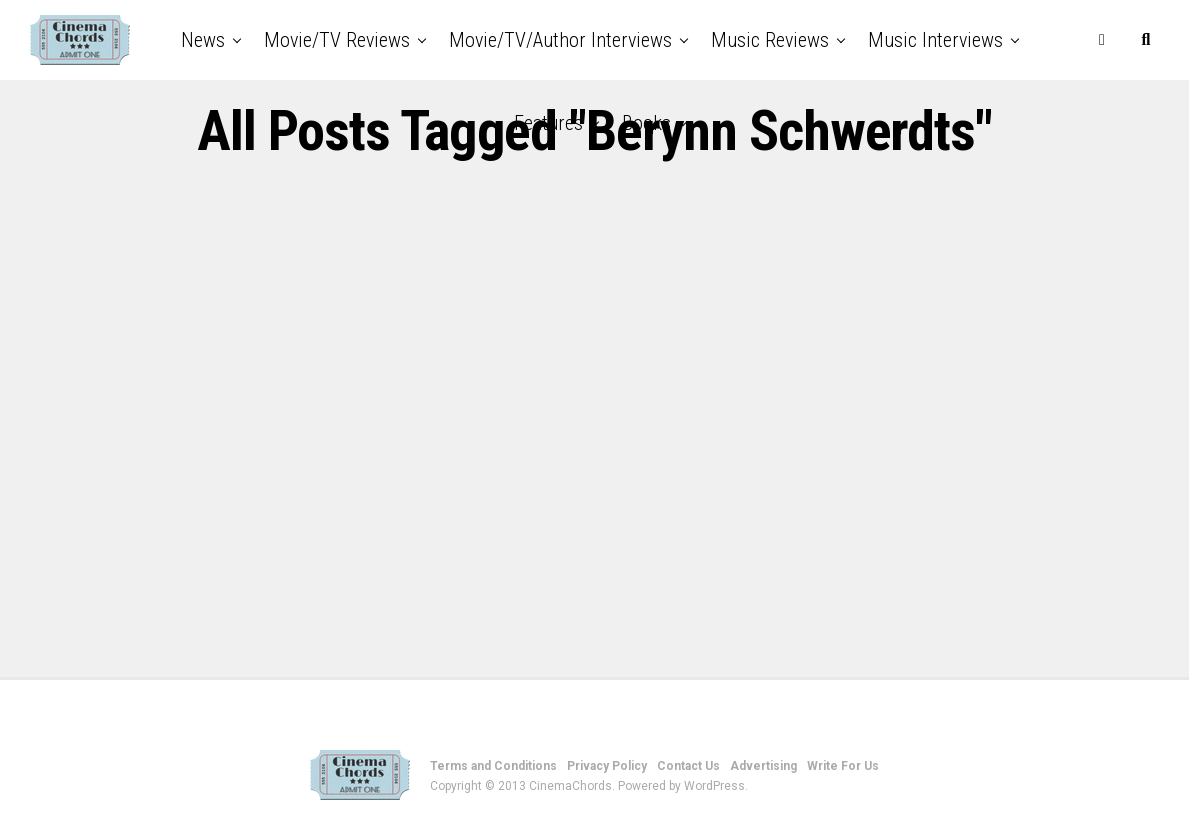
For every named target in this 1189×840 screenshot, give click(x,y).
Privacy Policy (607, 766)
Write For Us (843, 766)
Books (646, 123)
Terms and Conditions (493, 766)
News (203, 40)
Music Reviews (770, 40)
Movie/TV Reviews (337, 40)
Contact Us (688, 766)
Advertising (763, 766)
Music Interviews (935, 40)
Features (548, 123)
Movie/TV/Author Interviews (560, 40)
